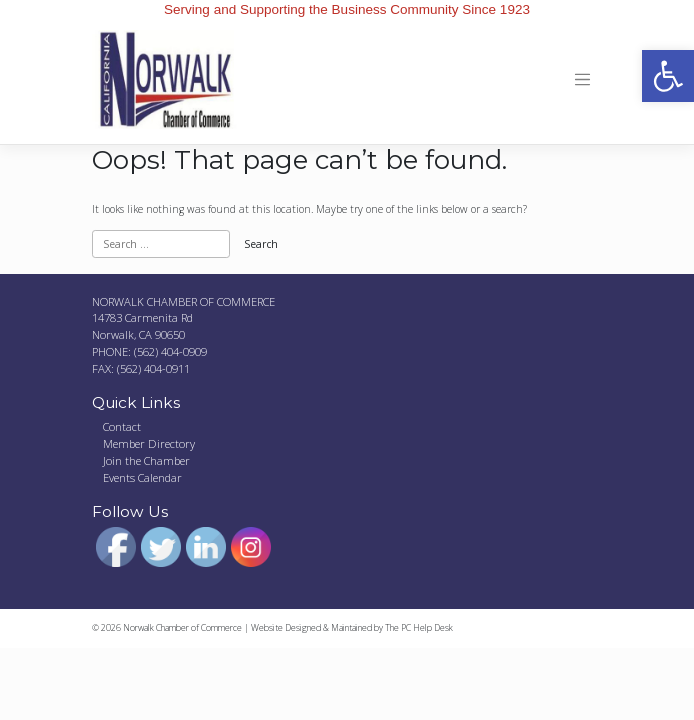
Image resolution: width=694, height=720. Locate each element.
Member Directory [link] (149, 443)
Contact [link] (122, 426)
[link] (668, 76)
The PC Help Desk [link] (419, 628)
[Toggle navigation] (582, 80)
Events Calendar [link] (142, 477)
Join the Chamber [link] (146, 460)
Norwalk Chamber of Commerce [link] (182, 628)
